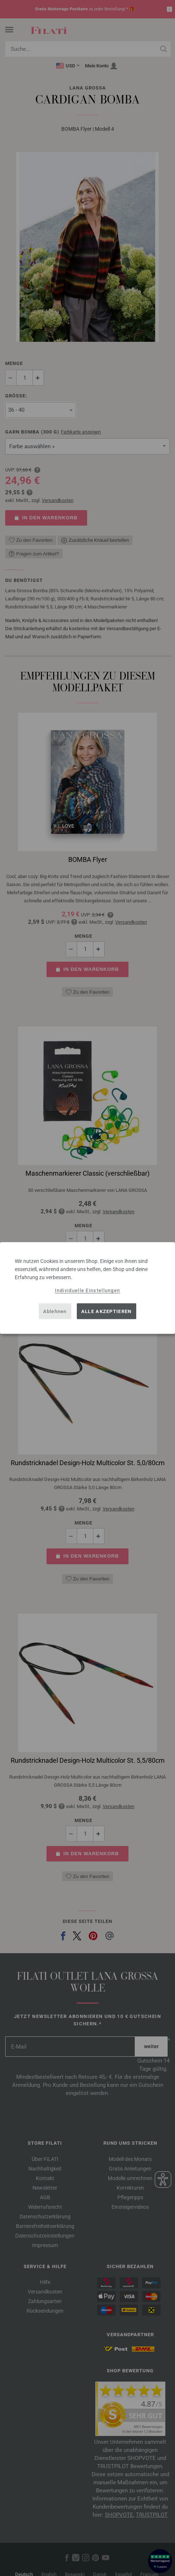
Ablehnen (54, 1311)
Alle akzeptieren (106, 1311)
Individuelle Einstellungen (87, 1290)
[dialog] (87, 1288)
